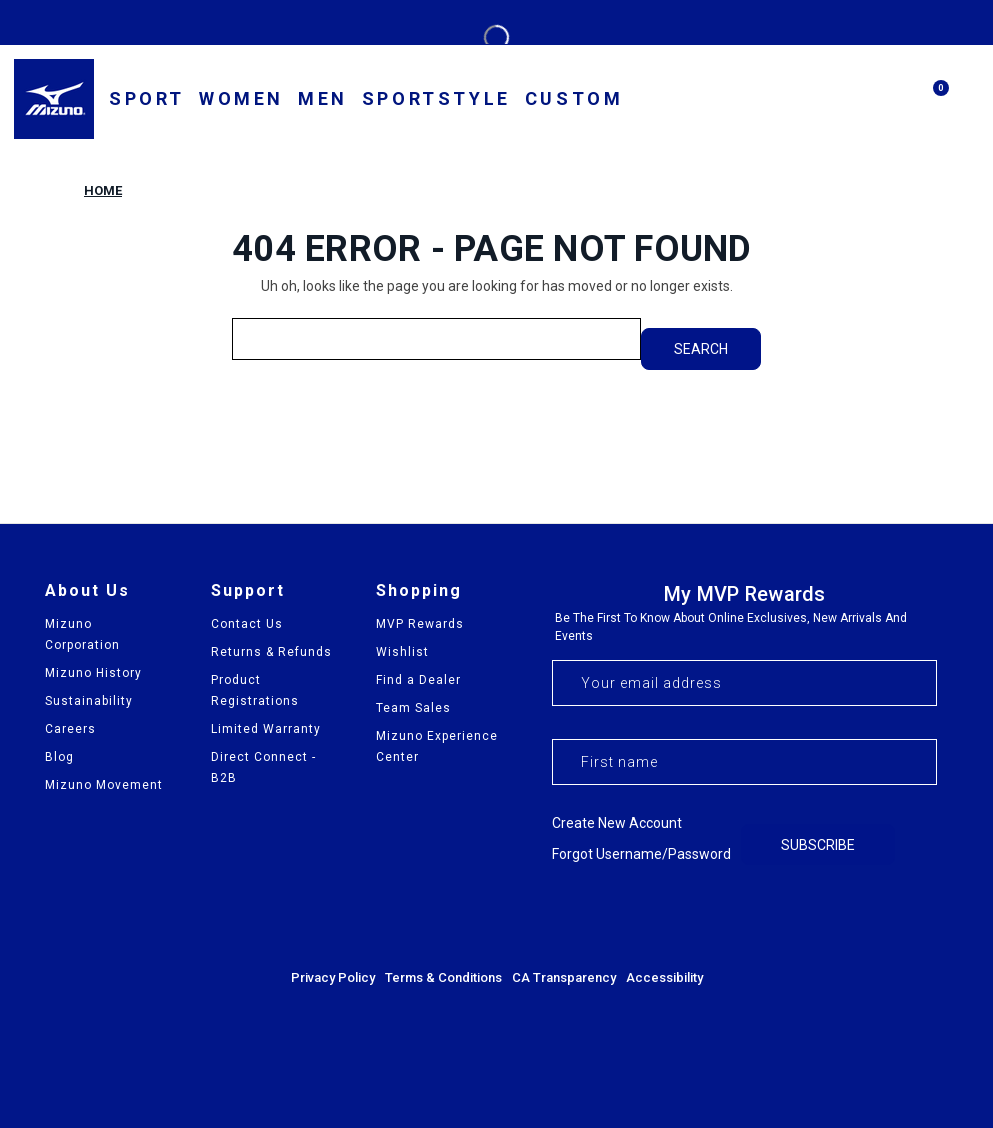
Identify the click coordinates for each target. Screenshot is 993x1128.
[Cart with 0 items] (931, 107)
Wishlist (402, 652)
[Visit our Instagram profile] (866, 915)
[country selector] (728, 100)
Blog (59, 757)
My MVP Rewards (745, 594)
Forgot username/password (641, 854)
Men (323, 98)
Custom (574, 98)
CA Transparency (564, 977)
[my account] (835, 102)
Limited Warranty (266, 729)
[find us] (787, 102)
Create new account (617, 823)
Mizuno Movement (104, 785)
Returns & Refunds (271, 652)
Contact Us (247, 624)
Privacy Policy (333, 977)
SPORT (147, 98)
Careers (70, 729)
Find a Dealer (418, 680)
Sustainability (89, 701)
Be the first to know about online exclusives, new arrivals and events (731, 627)
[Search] (883, 99)
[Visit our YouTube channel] (920, 915)
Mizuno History (93, 673)
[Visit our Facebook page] (812, 915)
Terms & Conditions (443, 977)
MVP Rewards (420, 624)
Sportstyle (436, 98)
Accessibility (664, 977)
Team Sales (413, 708)
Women (241, 98)
